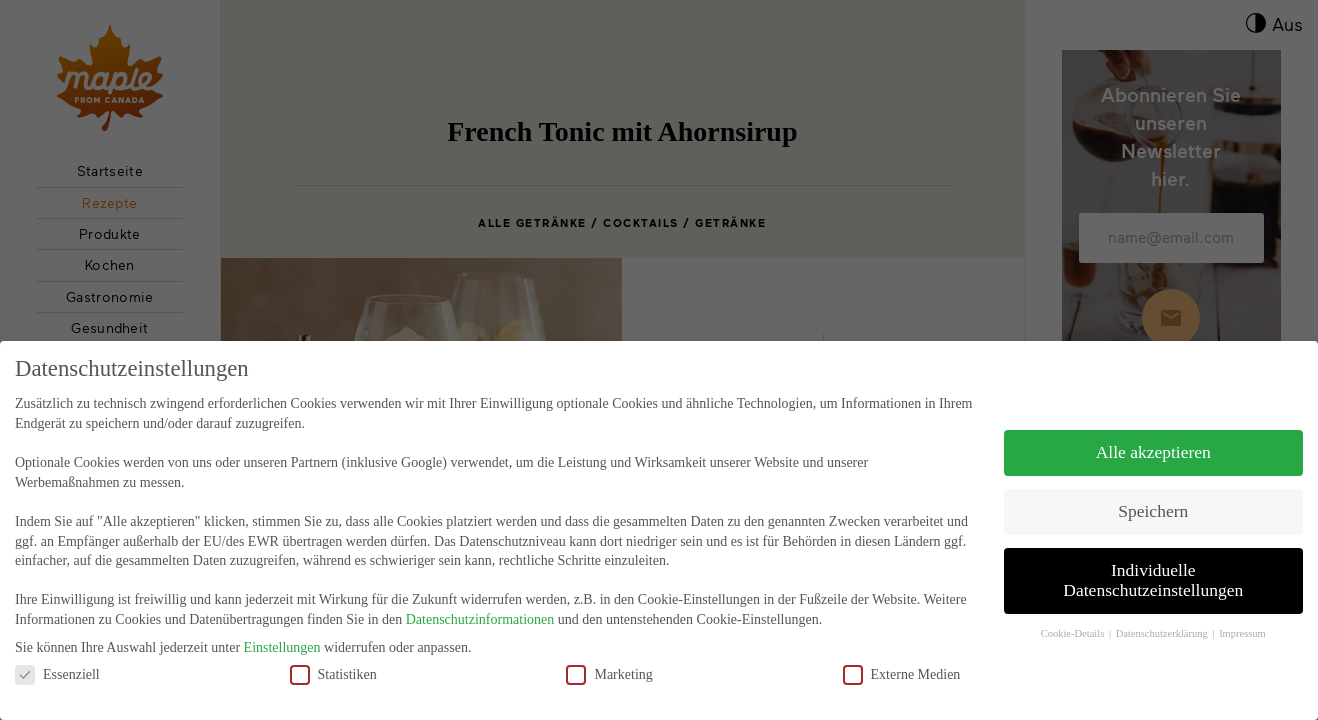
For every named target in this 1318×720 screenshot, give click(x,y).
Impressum (1242, 618)
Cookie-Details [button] (1074, 618)
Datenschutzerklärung (1163, 618)
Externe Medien (902, 658)
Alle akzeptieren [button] (1153, 437)
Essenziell (57, 658)
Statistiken (333, 658)
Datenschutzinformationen (480, 604)
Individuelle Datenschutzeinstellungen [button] (1153, 565)
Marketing (609, 658)
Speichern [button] (1153, 496)
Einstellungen (282, 632)
